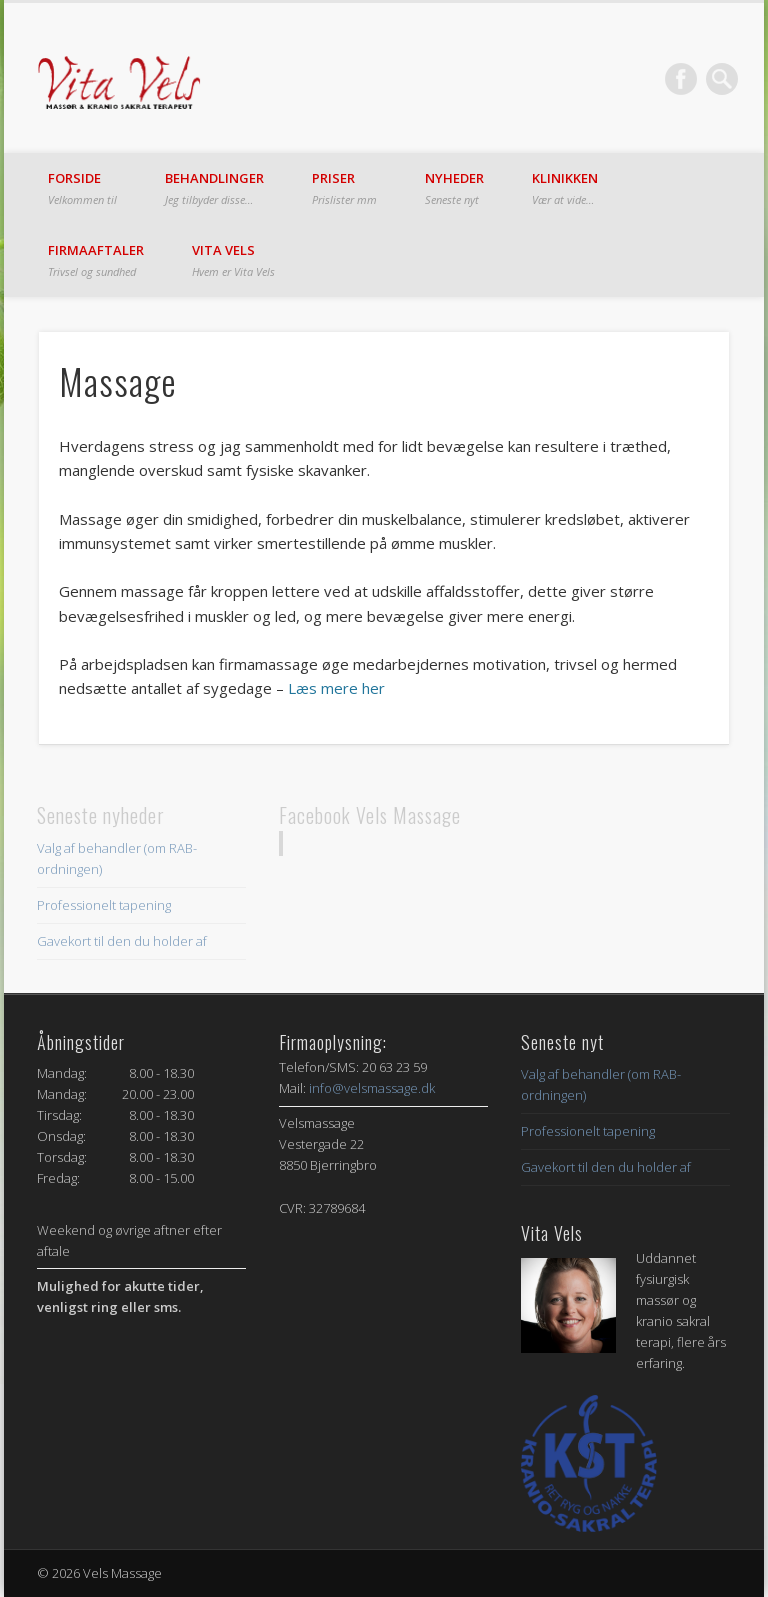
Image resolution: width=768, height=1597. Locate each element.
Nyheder (454, 188)
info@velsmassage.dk (372, 1088)
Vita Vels (233, 260)
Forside (82, 188)
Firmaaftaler (96, 260)
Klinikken (565, 188)
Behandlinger (214, 188)
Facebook (681, 79)
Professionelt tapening (104, 905)
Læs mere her (336, 688)
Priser (344, 188)
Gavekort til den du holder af (122, 941)
